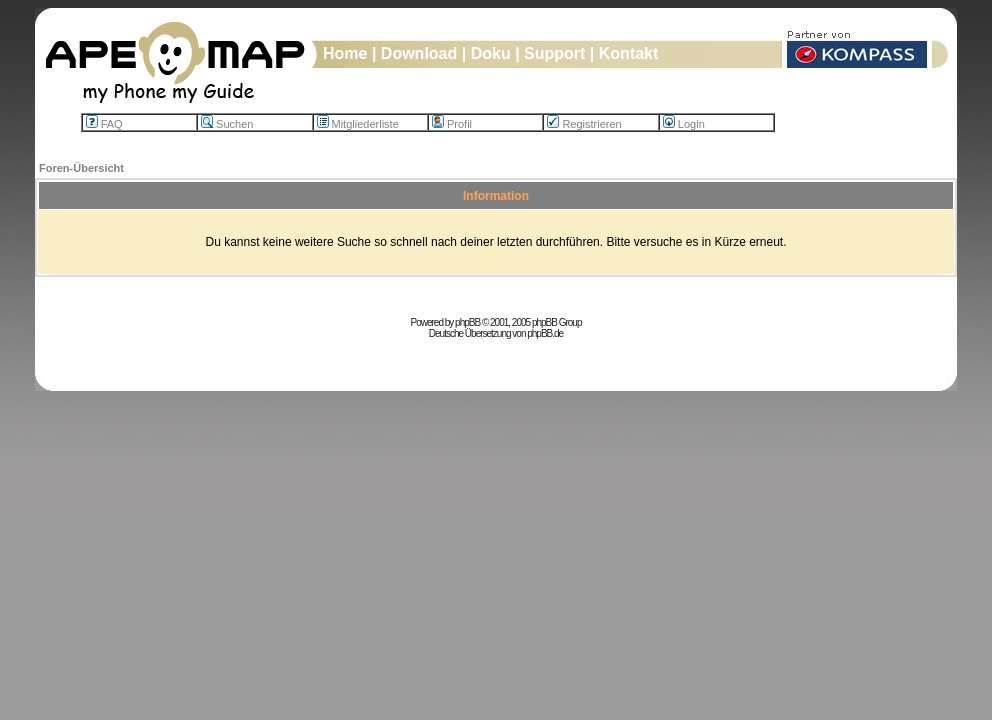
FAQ (104, 124)
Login (684, 124)
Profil (452, 124)
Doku (491, 53)
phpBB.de (545, 333)
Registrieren (584, 124)
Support (554, 53)
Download (419, 53)
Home (345, 53)
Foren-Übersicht (81, 168)
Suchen (227, 124)
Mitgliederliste (358, 124)
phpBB (467, 322)
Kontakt (629, 53)
